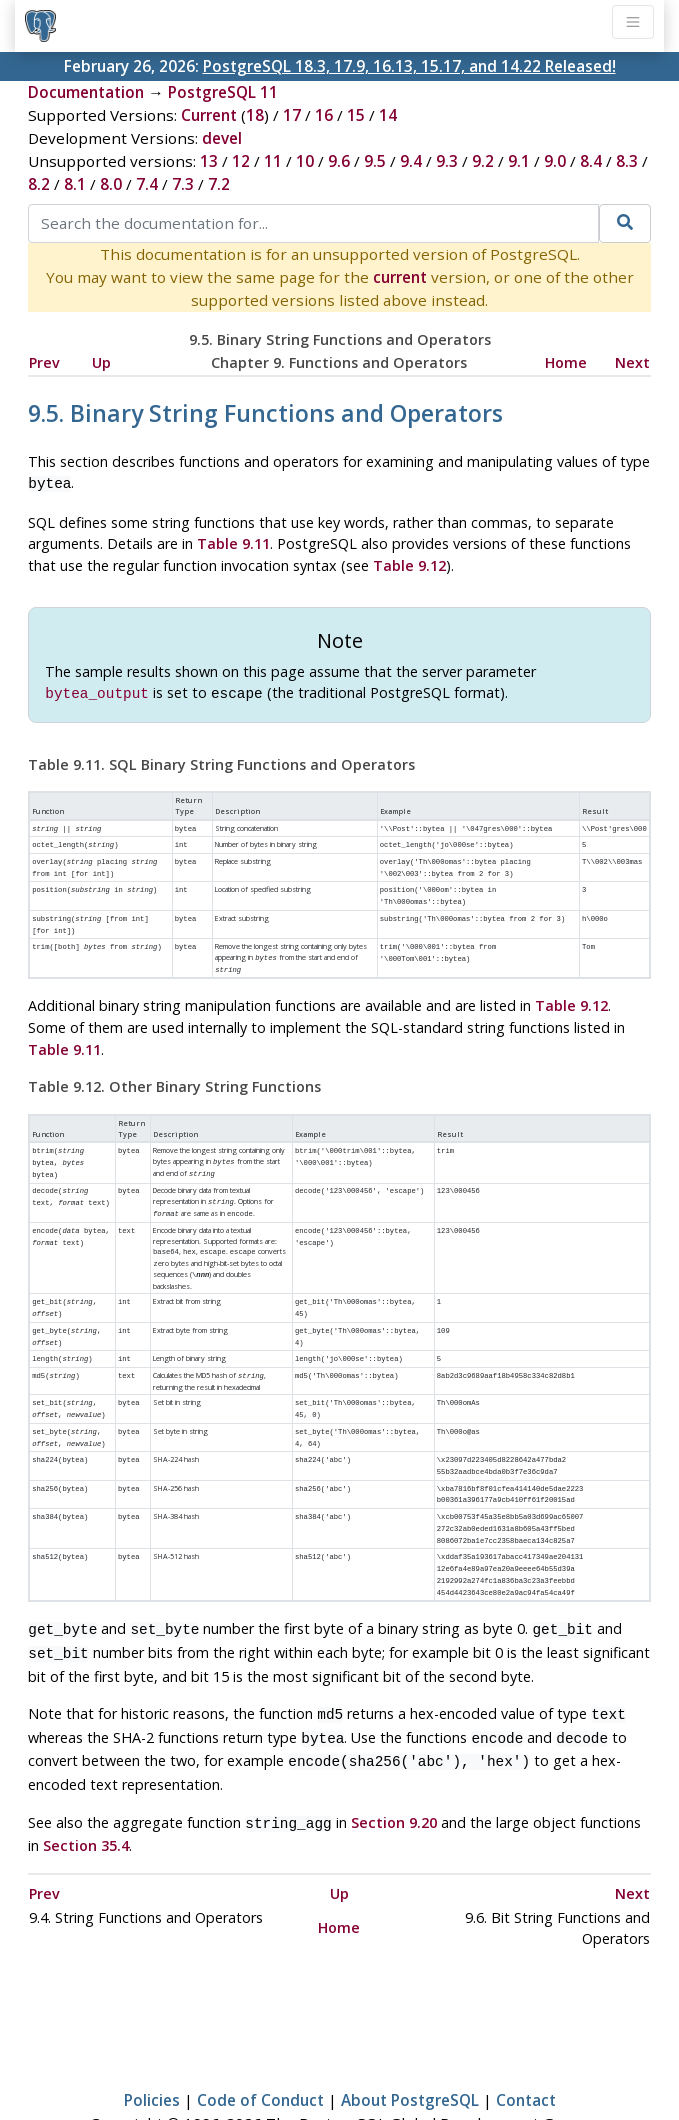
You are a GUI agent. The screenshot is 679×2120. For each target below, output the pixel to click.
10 (305, 161)
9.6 (339, 161)
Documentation (86, 92)
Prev (44, 362)
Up (101, 362)
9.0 (555, 161)
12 (241, 161)
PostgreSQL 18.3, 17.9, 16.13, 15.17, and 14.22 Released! (409, 66)
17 (292, 115)
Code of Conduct (260, 2046)
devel (222, 138)
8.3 (627, 161)
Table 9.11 (233, 541)
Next (632, 362)
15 (356, 115)
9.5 (375, 161)
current (400, 277)
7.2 (219, 184)
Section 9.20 (394, 1770)
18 (255, 115)
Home (566, 362)
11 (273, 161)
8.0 (111, 184)
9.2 (483, 161)
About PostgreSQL (410, 2046)
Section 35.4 (86, 1791)
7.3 (183, 184)
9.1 (519, 161)
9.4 (411, 161)
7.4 (147, 184)
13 (209, 161)
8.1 (75, 184)
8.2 (39, 184)
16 (324, 115)
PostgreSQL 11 (223, 92)
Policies (152, 2046)
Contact (526, 2046)
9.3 (447, 161)
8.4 (591, 161)
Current (209, 115)
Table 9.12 (409, 563)
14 (388, 115)
